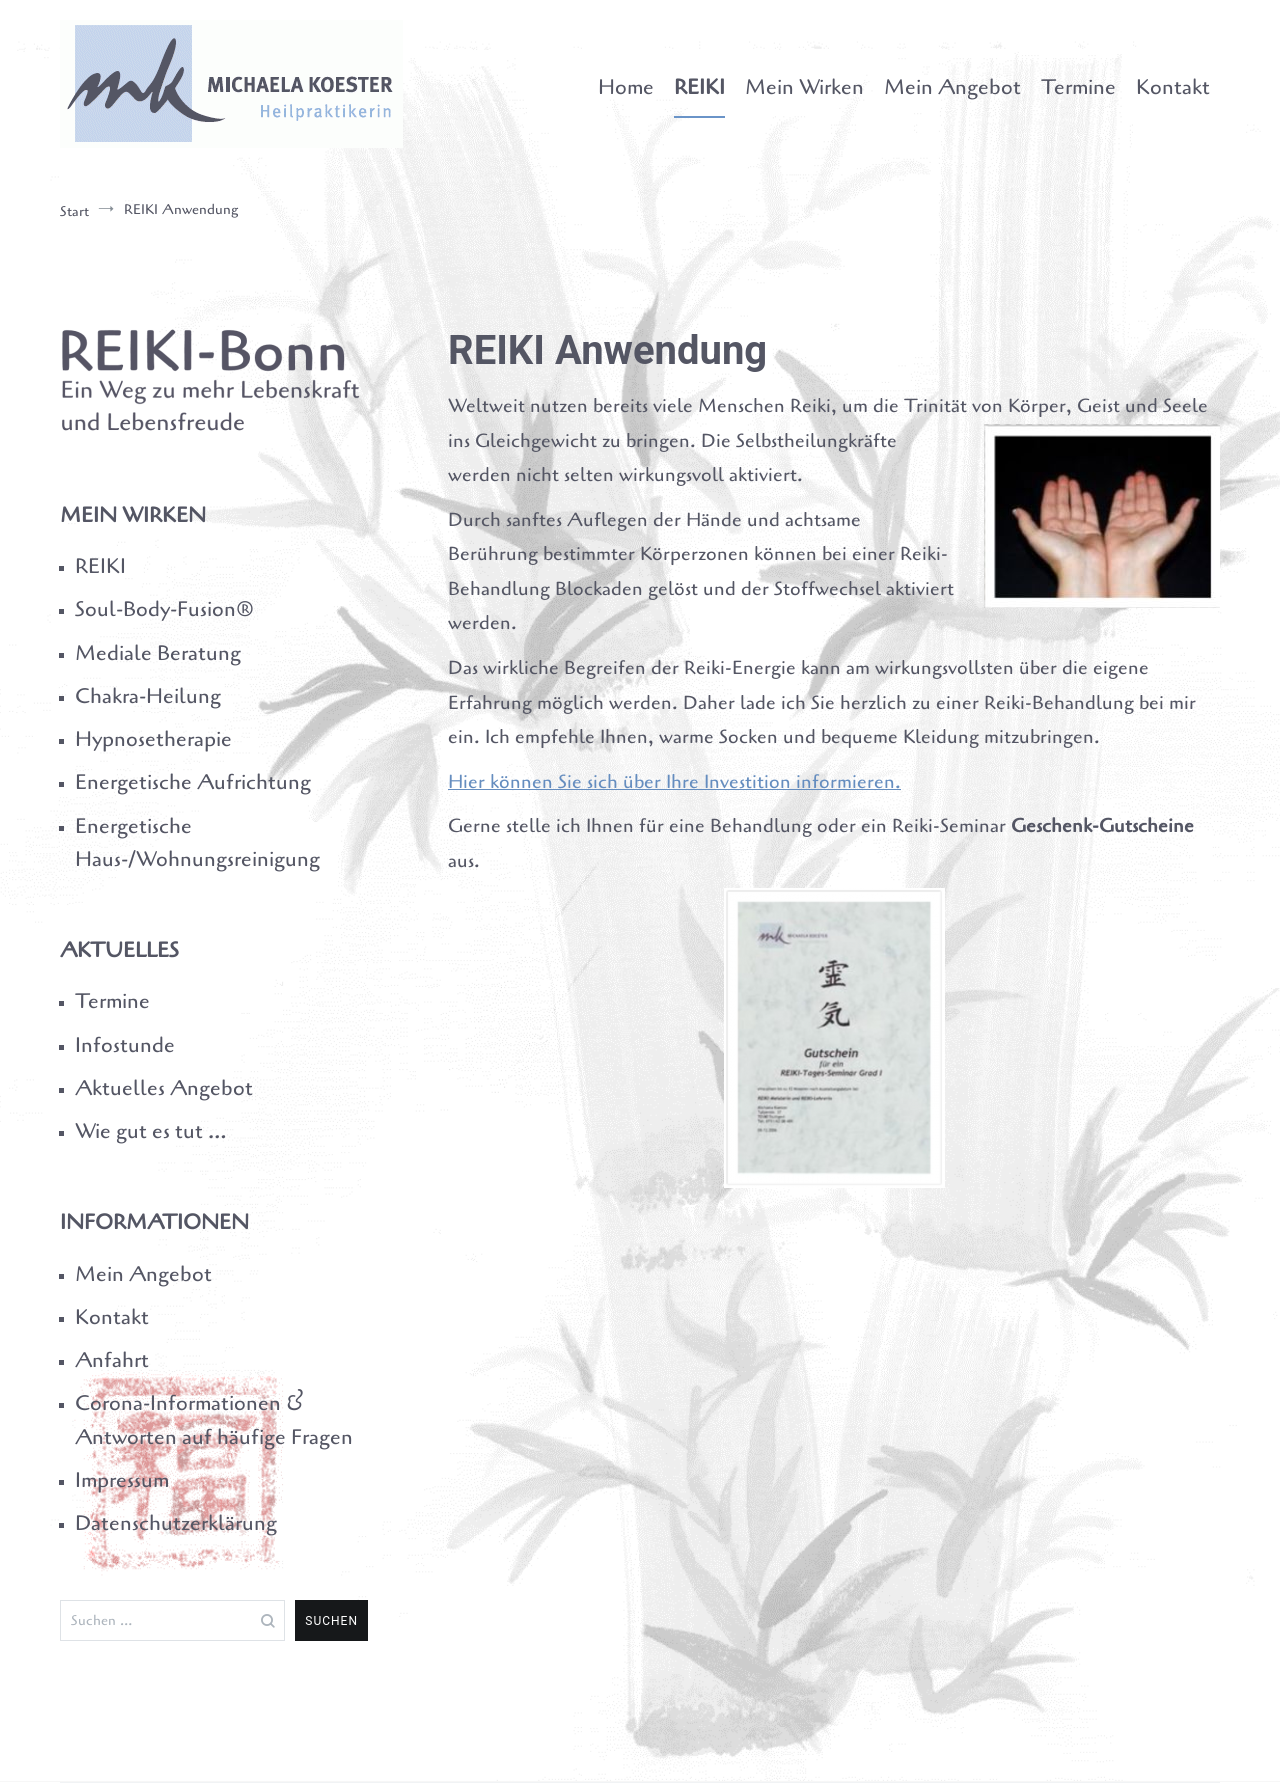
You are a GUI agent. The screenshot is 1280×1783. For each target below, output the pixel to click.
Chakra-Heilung (148, 696)
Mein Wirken (804, 87)
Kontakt (1173, 87)
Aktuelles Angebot (164, 1088)
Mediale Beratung (158, 653)
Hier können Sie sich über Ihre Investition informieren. (674, 782)
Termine (1078, 87)
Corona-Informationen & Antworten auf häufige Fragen (214, 1419)
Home (626, 87)
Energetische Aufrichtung (193, 782)
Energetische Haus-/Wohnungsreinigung (197, 842)
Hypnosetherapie (153, 739)
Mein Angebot (952, 87)
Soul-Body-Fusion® (164, 609)
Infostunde (125, 1045)
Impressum (122, 1480)
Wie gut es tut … (150, 1131)
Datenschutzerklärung (176, 1523)
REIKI (699, 87)
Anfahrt (112, 1360)
